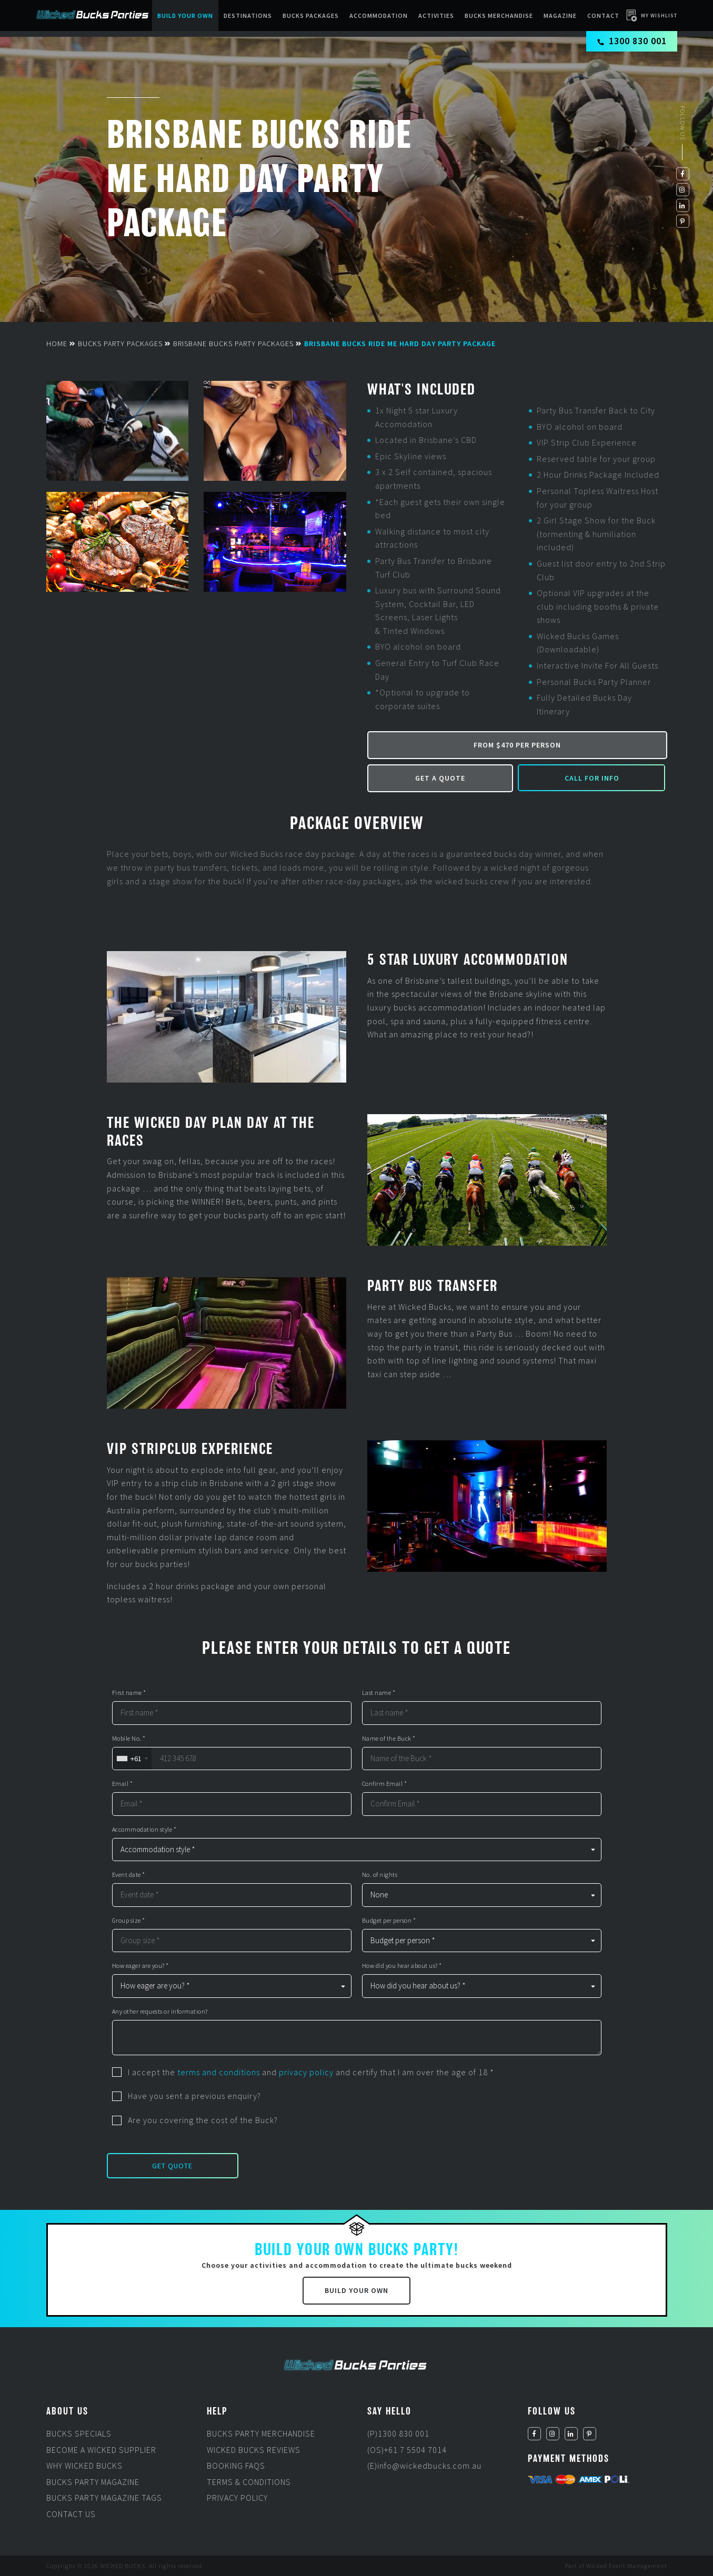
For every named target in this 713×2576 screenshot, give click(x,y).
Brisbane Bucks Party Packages (233, 343)
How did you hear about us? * (402, 1966)
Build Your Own (185, 15)
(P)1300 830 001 (398, 2433)
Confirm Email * (384, 1784)
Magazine (560, 15)
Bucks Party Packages (120, 343)
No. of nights (380, 1875)
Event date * (128, 1875)
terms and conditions (218, 2072)
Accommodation (378, 15)
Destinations (248, 15)
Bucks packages (311, 15)
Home (56, 343)
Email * (122, 1784)
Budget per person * (389, 1920)
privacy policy (306, 2072)
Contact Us (71, 2514)
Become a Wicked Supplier (101, 2449)
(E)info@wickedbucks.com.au (424, 2465)
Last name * (379, 1693)
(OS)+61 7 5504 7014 (407, 2449)
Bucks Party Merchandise (261, 2433)
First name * (129, 1693)
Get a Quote (440, 778)
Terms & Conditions (249, 2482)
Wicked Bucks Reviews (253, 2449)
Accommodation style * (144, 1829)
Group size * (128, 1920)
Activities (436, 15)
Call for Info (592, 778)
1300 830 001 (632, 41)
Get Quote (172, 2165)
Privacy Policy (237, 2497)
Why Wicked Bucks (84, 2465)
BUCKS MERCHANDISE (499, 15)
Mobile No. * (129, 1738)
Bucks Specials (79, 2433)
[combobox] (132, 1758)
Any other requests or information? (160, 2011)
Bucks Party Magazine (92, 2482)
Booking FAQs (236, 2465)
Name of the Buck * (389, 1738)
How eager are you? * (140, 1966)
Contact (603, 15)
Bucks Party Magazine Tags (104, 2497)
